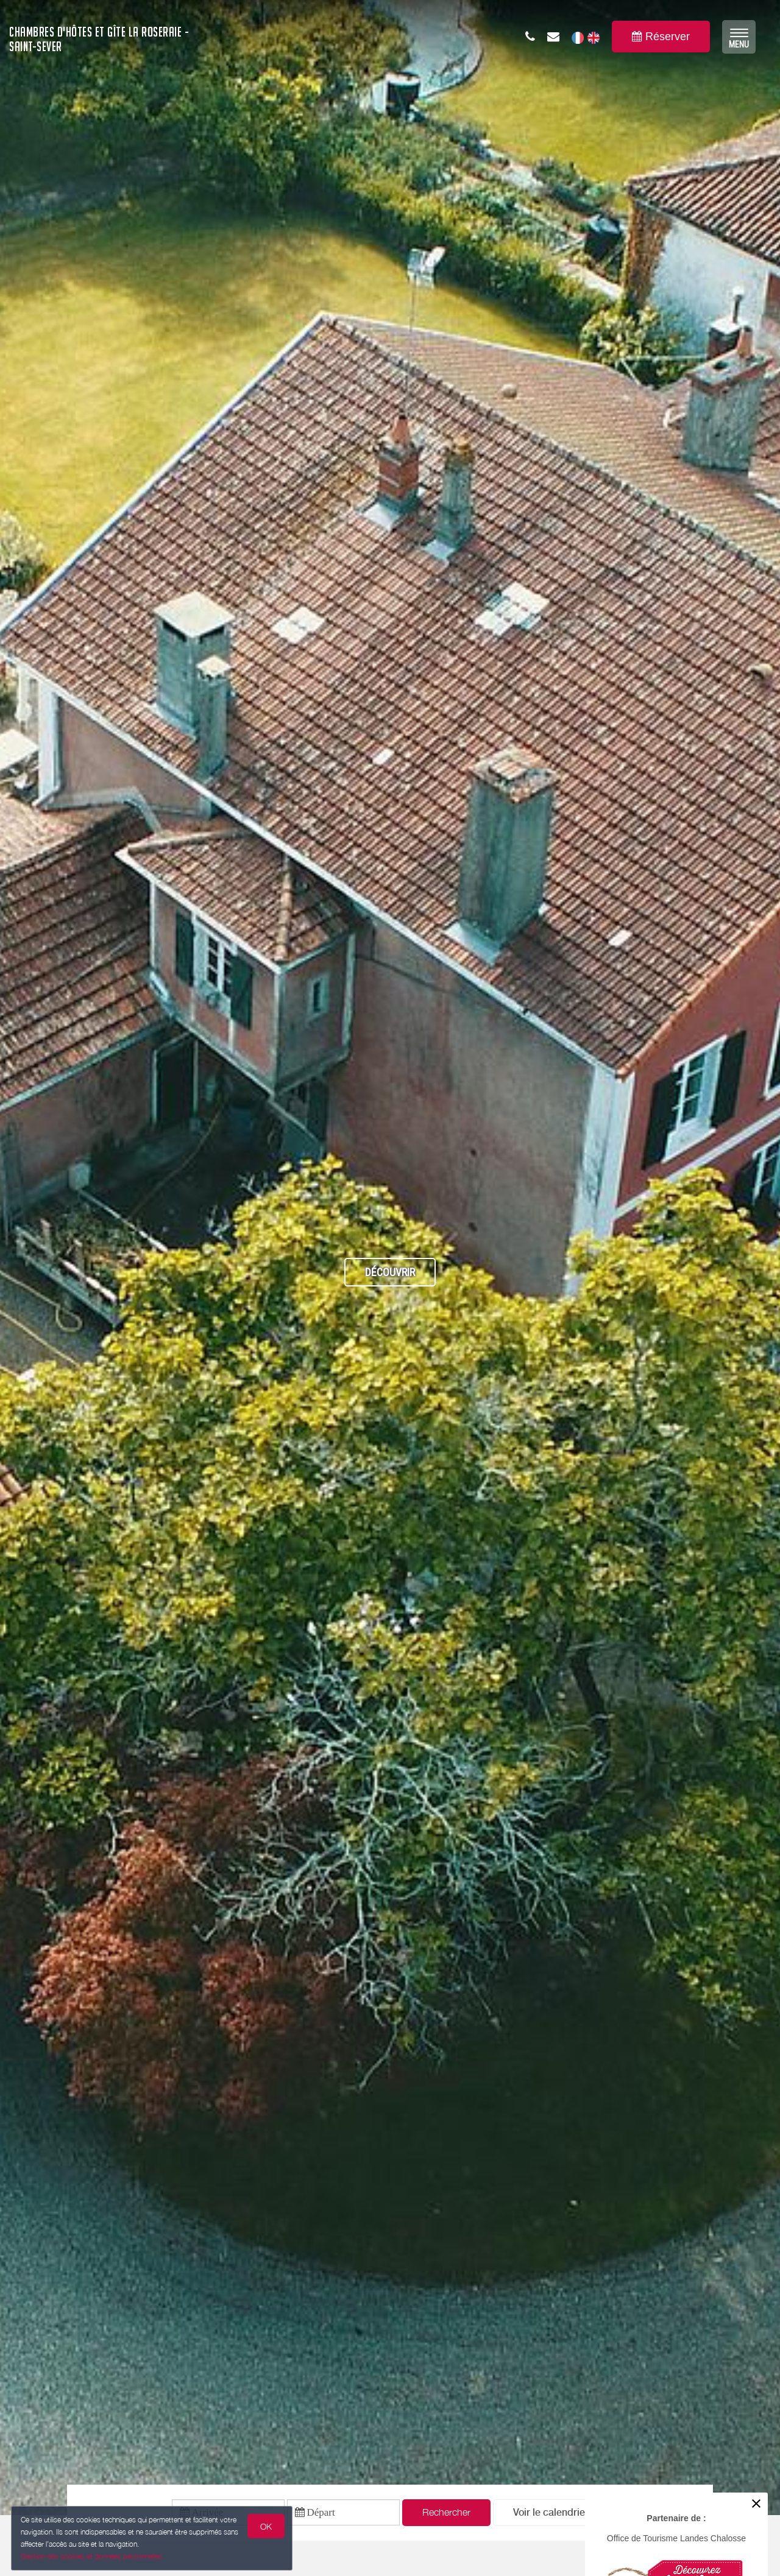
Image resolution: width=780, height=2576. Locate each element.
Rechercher (446, 2514)
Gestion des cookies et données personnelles (92, 2555)
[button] (551, 2515)
